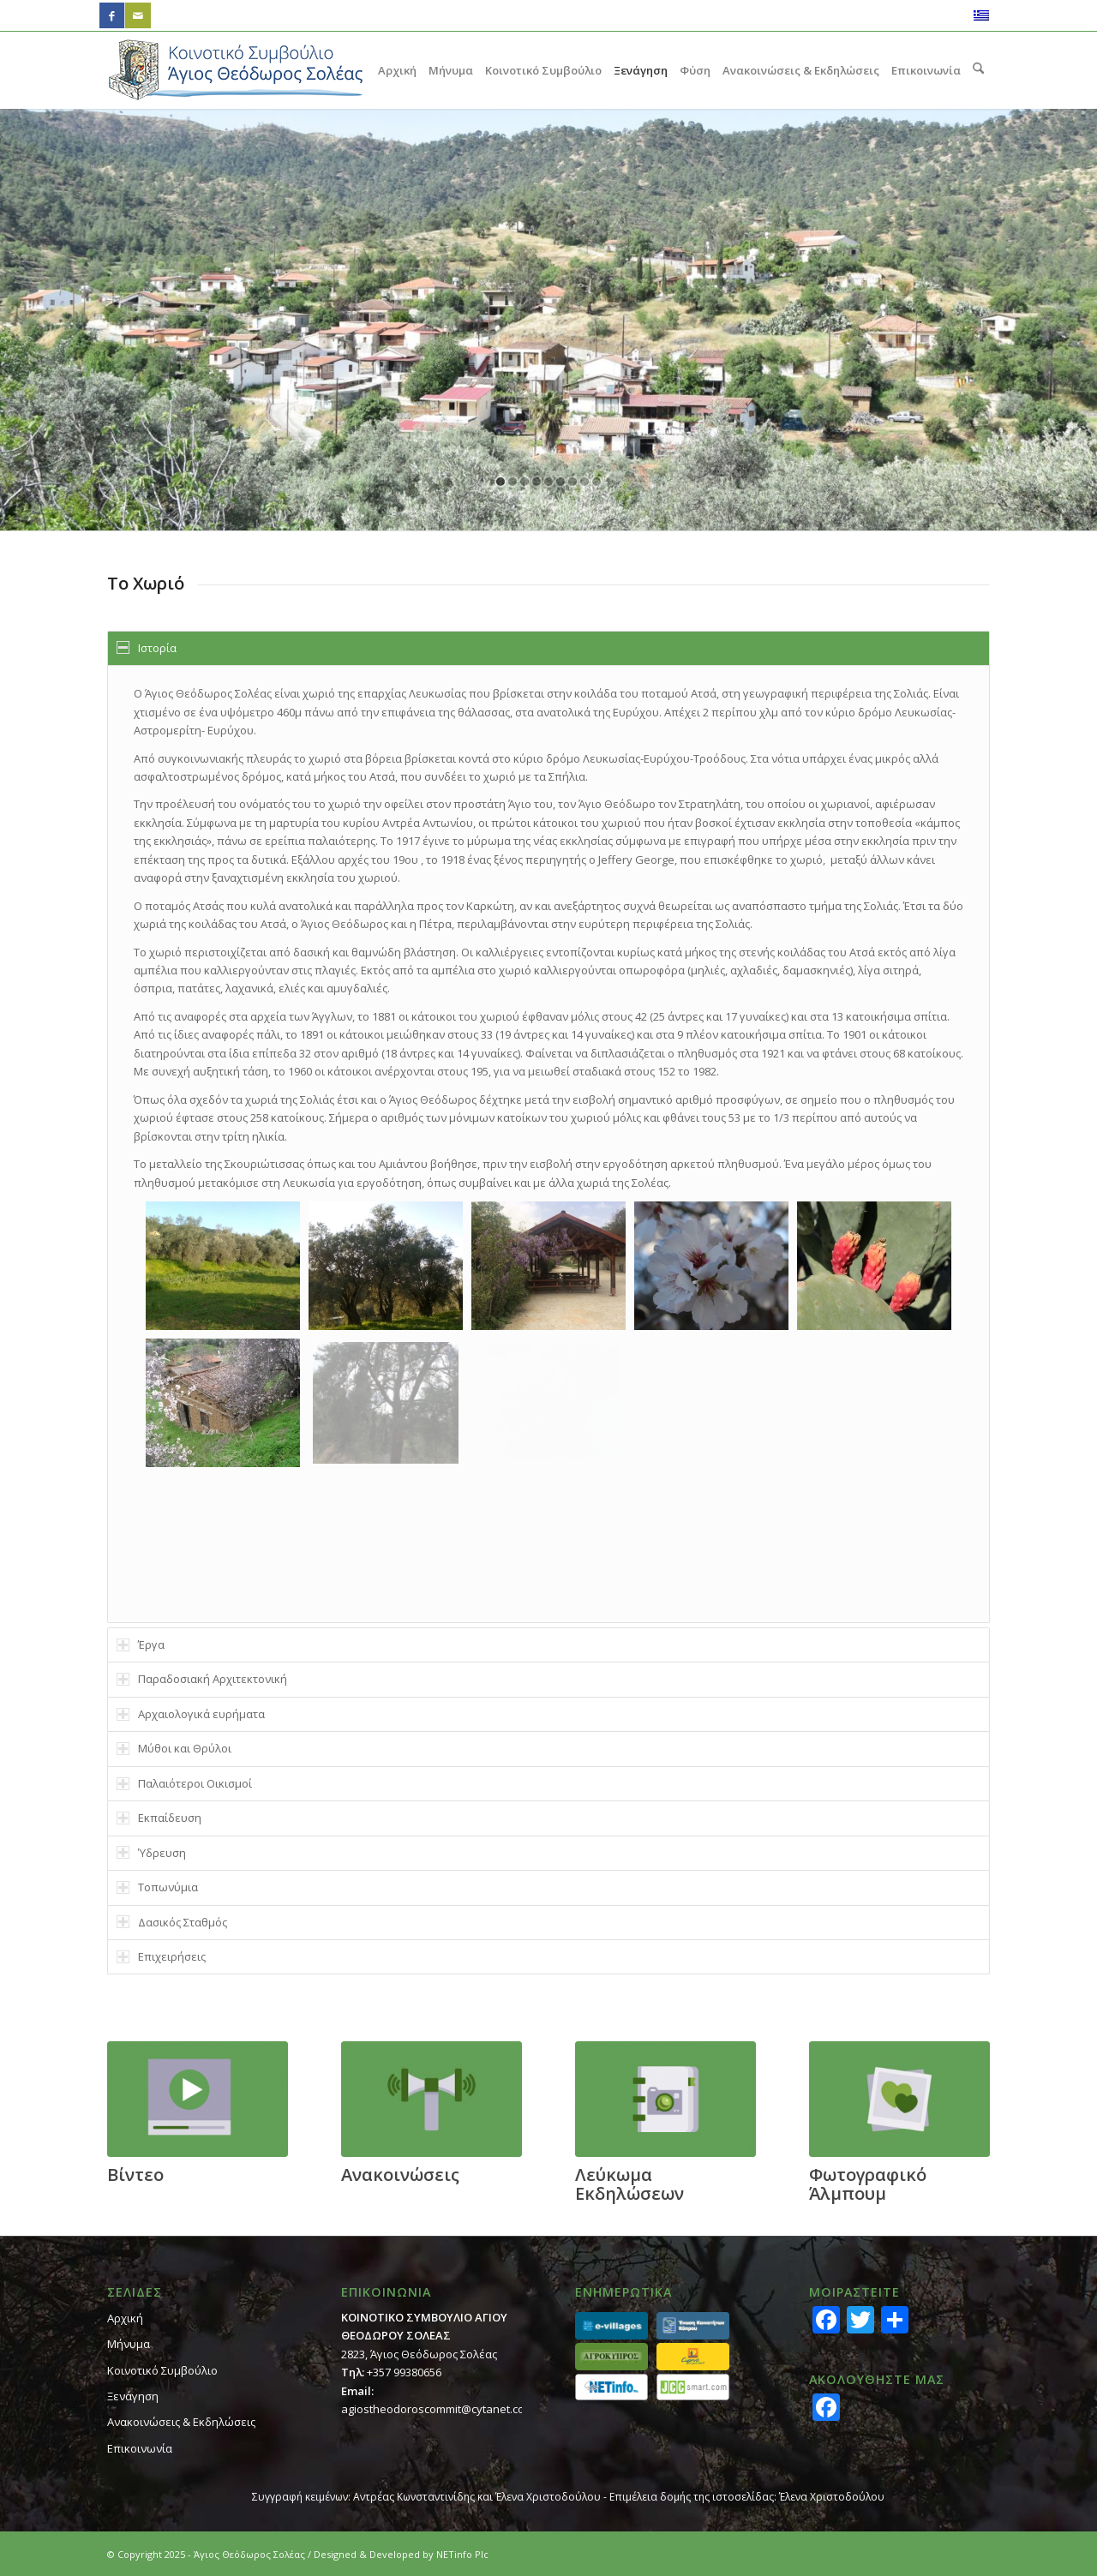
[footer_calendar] (665, 2098)
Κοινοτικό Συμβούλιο (162, 2370)
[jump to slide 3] (525, 482)
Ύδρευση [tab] (151, 1852)
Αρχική (125, 2318)
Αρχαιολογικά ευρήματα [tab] (191, 1714)
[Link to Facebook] (111, 15)
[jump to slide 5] (548, 482)
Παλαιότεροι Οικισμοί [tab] (184, 1783)
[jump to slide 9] (596, 482)
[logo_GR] (235, 70)
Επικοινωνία (139, 2448)
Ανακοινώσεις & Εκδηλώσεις (181, 2421)
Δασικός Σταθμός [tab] (172, 1922)
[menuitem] (397, 70)
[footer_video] (197, 2098)
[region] (548, 1144)
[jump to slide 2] (513, 482)
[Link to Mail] (138, 15)
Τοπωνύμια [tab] (157, 1887)
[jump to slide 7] (572, 482)
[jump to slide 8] (584, 482)
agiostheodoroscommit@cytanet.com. (439, 2409)
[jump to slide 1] (501, 482)
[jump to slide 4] (537, 482)
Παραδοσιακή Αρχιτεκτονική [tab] (202, 1678)
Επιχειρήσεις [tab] (161, 1956)
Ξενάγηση (133, 2396)
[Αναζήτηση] (978, 70)
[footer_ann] (431, 2098)
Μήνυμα (128, 2343)
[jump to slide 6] (560, 482)
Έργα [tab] (141, 1644)
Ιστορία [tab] (147, 648)
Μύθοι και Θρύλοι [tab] (174, 1748)
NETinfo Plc (462, 2554)
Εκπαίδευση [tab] (159, 1817)
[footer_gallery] (899, 2098)
